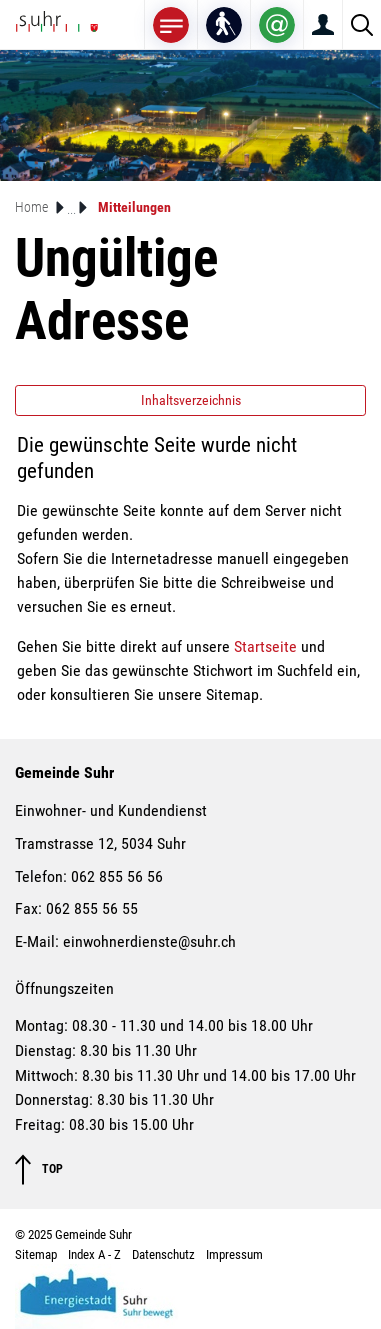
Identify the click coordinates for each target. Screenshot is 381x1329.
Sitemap (36, 1254)
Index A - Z (94, 1254)
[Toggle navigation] (171, 24)
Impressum (234, 1254)
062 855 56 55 (92, 908)
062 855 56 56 (117, 876)
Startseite (265, 646)
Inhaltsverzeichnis (191, 400)
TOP (39, 1169)
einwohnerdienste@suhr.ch (149, 941)
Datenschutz (163, 1254)
